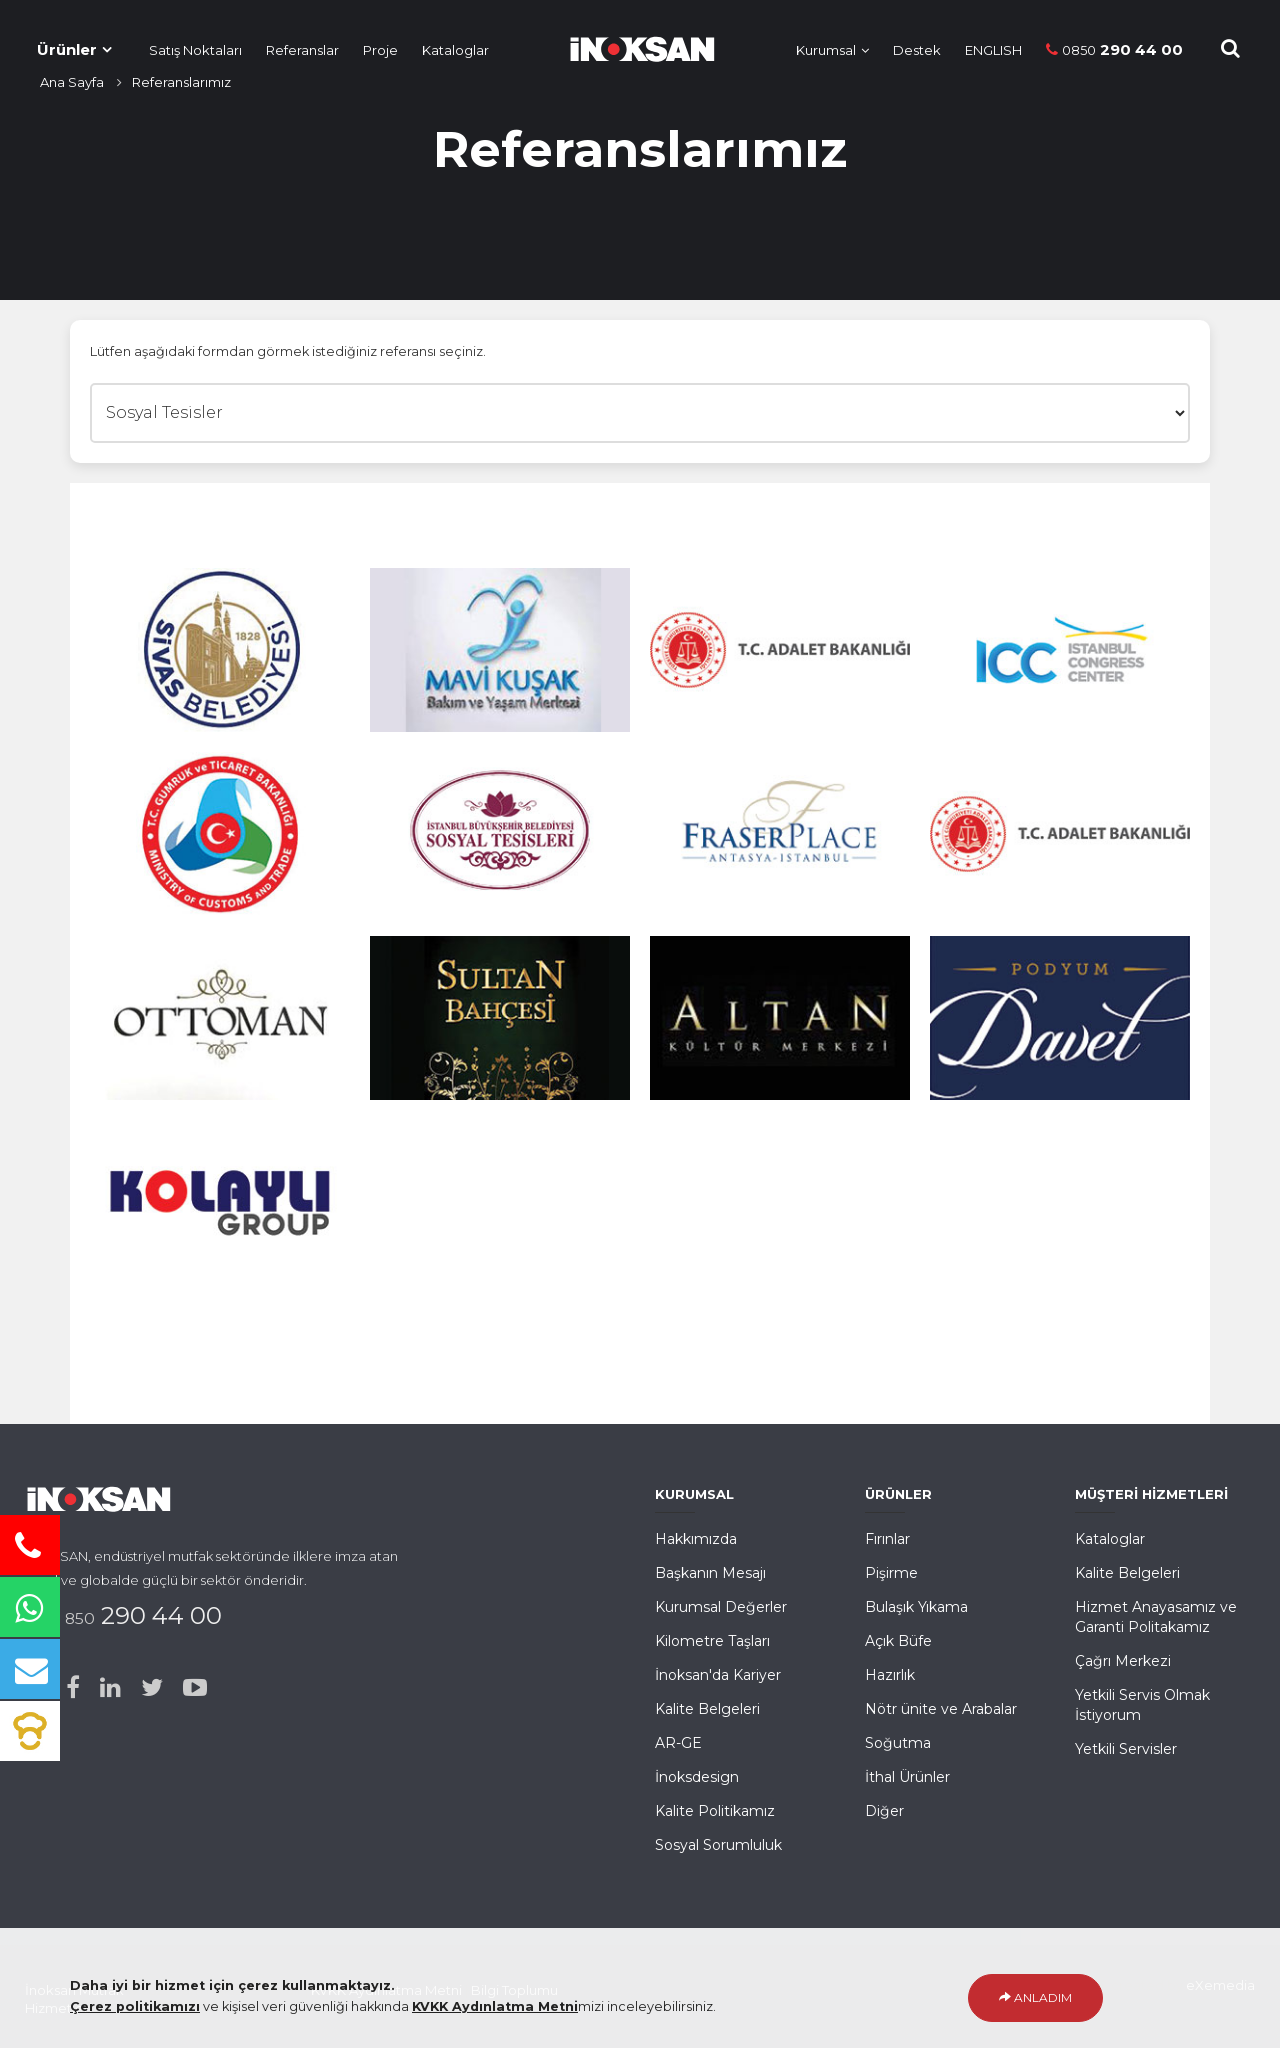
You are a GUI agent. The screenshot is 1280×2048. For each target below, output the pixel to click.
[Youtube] (195, 1688)
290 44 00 (136, 1615)
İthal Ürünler (907, 1777)
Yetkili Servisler (1126, 1749)
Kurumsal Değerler (721, 1607)
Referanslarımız (181, 82)
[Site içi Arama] (1230, 48)
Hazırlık (890, 1675)
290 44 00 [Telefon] (1114, 49)
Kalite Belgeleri (707, 1709)
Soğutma (898, 1743)
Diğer (884, 1811)
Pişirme (891, 1573)
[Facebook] (73, 1688)
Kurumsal (826, 50)
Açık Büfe (898, 1641)
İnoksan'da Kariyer (718, 1675)
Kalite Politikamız (715, 1811)
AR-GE (678, 1743)
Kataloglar (455, 50)
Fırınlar (887, 1539)
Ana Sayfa (72, 82)
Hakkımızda (696, 1539)
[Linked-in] (110, 1688)
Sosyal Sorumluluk (718, 1845)
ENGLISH (993, 50)
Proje (380, 50)
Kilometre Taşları (712, 1641)
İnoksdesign (697, 1777)
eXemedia (1220, 1985)
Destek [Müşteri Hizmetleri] (917, 50)
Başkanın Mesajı (710, 1573)
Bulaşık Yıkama (916, 1607)
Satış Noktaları (195, 50)
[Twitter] (152, 1688)
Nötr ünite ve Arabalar (941, 1709)
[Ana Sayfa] (632, 45)
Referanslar (302, 50)
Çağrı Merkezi (1123, 1661)
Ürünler (67, 49)
